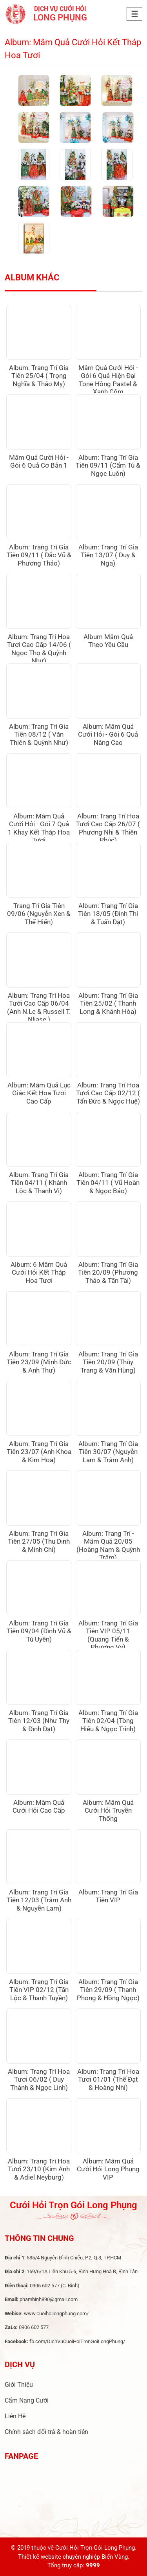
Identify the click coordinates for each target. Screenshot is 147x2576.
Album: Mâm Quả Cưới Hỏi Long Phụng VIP (108, 2169)
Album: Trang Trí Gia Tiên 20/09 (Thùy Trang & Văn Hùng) (108, 1362)
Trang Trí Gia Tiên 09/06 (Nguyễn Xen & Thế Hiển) (39, 914)
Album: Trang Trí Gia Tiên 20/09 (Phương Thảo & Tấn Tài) (108, 1272)
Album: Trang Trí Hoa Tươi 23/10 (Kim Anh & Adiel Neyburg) (39, 2169)
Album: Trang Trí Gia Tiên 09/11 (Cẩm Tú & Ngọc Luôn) (108, 465)
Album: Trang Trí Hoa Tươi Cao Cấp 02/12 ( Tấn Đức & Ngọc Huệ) (108, 1093)
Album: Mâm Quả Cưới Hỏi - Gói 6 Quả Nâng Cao (108, 734)
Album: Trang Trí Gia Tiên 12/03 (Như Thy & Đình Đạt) (38, 1721)
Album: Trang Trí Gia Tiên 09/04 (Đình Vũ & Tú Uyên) (39, 1631)
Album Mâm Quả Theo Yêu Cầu (108, 641)
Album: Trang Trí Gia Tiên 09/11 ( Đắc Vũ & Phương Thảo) (39, 555)
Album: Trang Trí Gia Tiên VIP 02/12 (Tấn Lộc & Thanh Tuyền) (39, 1990)
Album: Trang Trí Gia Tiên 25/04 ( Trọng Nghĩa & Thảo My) (39, 376)
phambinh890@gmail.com (49, 2299)
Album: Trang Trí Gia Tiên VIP (108, 1896)
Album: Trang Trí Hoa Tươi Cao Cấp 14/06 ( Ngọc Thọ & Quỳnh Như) (39, 649)
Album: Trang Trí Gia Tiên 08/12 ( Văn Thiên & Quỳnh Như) (39, 734)
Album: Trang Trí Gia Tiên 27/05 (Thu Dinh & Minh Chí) (39, 1541)
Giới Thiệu (19, 2384)
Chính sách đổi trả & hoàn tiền (46, 2432)
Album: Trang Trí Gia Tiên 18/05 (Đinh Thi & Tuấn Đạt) (108, 914)
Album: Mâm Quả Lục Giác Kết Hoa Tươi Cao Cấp (39, 1093)
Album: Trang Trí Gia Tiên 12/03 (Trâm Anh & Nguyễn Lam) (39, 1900)
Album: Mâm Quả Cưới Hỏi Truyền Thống (108, 1810)
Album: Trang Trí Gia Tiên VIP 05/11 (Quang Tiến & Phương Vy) (108, 1635)
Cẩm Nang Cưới (27, 2400)
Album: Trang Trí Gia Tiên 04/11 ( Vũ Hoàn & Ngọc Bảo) (108, 1183)
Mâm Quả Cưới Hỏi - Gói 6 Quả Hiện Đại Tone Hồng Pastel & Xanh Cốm (108, 380)
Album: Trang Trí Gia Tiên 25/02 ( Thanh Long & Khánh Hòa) (108, 1003)
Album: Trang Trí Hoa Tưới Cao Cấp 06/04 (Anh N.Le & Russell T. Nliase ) (39, 1007)
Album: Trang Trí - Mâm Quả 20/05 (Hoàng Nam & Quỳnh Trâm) (108, 1545)
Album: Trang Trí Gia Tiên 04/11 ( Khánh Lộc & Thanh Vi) (39, 1183)
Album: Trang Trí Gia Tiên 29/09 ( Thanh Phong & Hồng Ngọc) (108, 1990)
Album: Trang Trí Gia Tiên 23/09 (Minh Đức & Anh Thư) (39, 1362)
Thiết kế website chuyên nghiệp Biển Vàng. (73, 2556)
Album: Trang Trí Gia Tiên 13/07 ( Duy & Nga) (108, 555)
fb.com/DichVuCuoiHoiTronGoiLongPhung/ (77, 2341)
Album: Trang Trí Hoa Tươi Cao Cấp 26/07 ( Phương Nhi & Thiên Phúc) (108, 828)
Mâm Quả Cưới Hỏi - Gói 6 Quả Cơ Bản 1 (39, 461)
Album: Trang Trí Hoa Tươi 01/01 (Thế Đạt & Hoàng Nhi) (108, 2079)
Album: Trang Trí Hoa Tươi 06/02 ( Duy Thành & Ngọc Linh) (39, 2079)
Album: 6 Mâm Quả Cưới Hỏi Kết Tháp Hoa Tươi (39, 1272)
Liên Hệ (15, 2416)
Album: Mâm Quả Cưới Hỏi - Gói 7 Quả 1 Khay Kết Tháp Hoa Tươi (39, 828)
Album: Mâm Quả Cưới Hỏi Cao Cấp (39, 1806)
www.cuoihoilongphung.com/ (56, 2313)
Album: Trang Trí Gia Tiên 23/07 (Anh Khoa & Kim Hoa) (39, 1452)
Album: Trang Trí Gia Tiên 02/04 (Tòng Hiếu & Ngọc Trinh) (108, 1721)
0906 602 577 (45, 2286)
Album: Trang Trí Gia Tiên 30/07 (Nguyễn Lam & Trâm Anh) (108, 1452)
